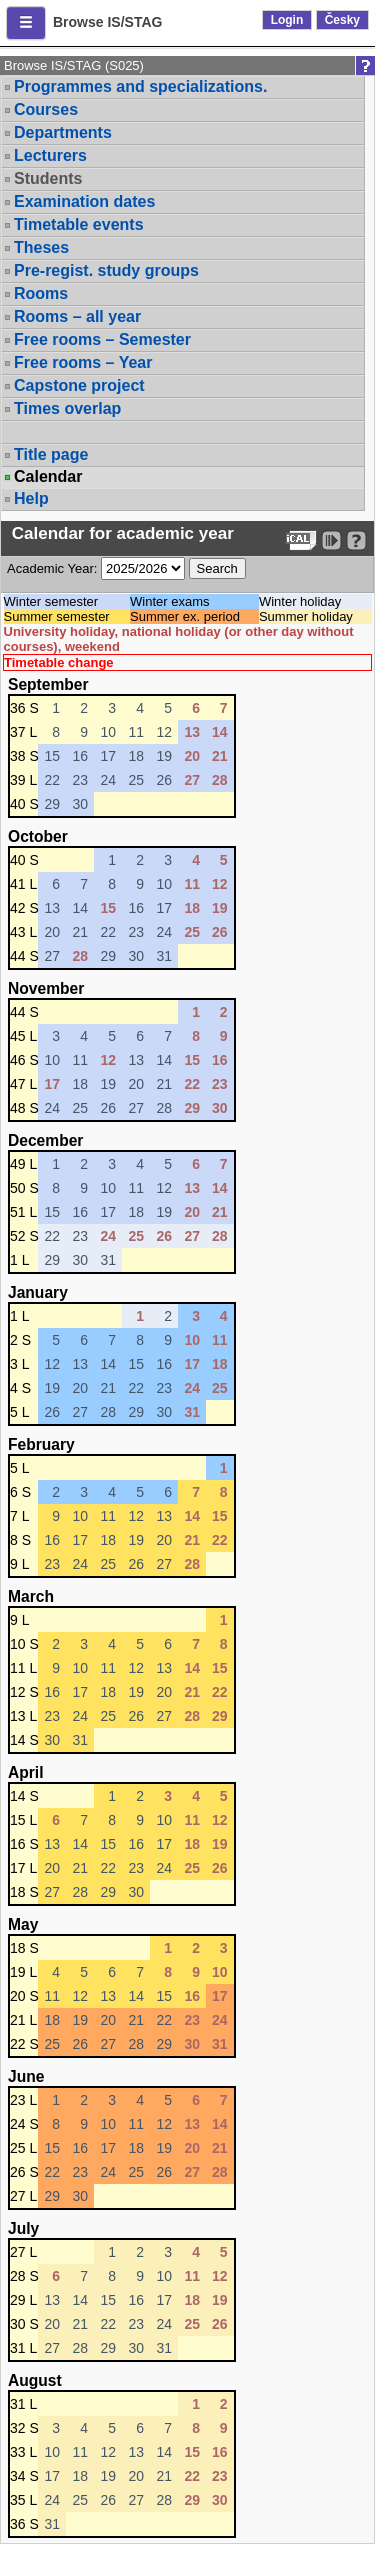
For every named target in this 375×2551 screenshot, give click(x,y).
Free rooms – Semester (102, 339)
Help (31, 498)
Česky (342, 20)
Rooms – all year (77, 316)
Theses (41, 247)
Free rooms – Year (83, 362)
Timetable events (79, 224)
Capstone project (79, 385)
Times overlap (67, 408)
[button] (26, 23)
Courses (46, 109)
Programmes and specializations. (140, 86)
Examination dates (84, 201)
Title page (51, 454)
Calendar (48, 477)
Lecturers (50, 155)
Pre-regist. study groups (106, 270)
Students (48, 178)
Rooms (41, 293)
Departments (63, 132)
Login (287, 20)
